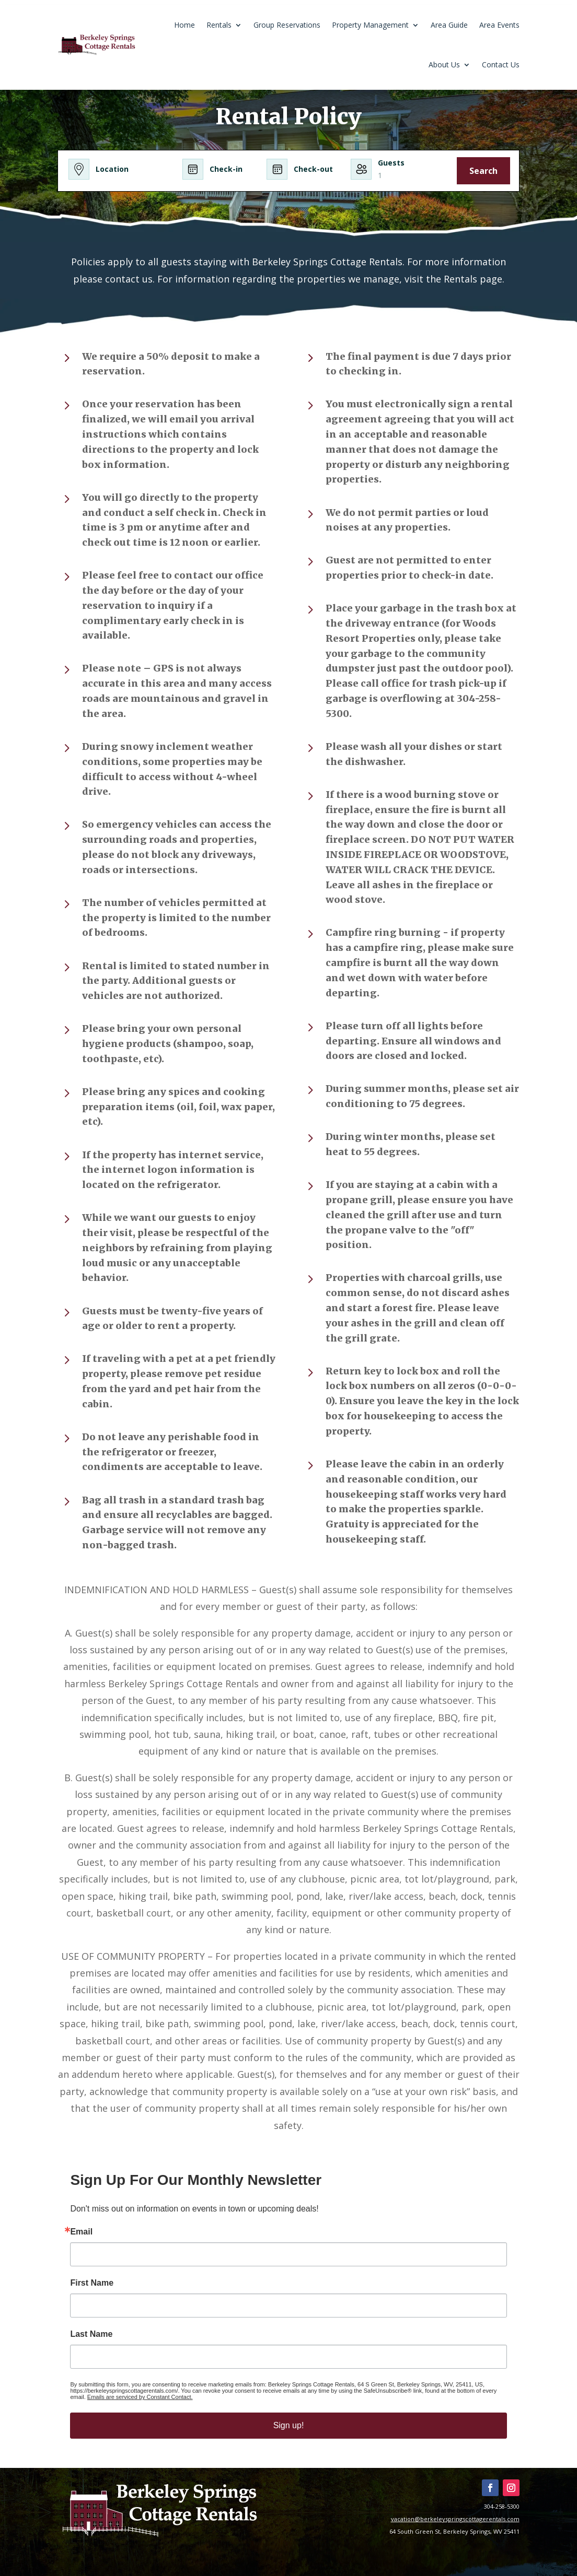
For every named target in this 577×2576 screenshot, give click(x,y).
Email (81, 2232)
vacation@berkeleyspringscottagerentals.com (455, 2519)
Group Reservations (286, 25)
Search (483, 171)
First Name (91, 2283)
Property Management (370, 25)
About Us (444, 64)
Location (112, 169)
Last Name (91, 2334)
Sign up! (288, 2425)
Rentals (219, 25)
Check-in (226, 169)
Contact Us (501, 64)
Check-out (313, 169)
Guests (391, 163)
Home (184, 25)
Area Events (499, 25)
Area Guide (449, 25)
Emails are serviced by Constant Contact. (140, 2397)
